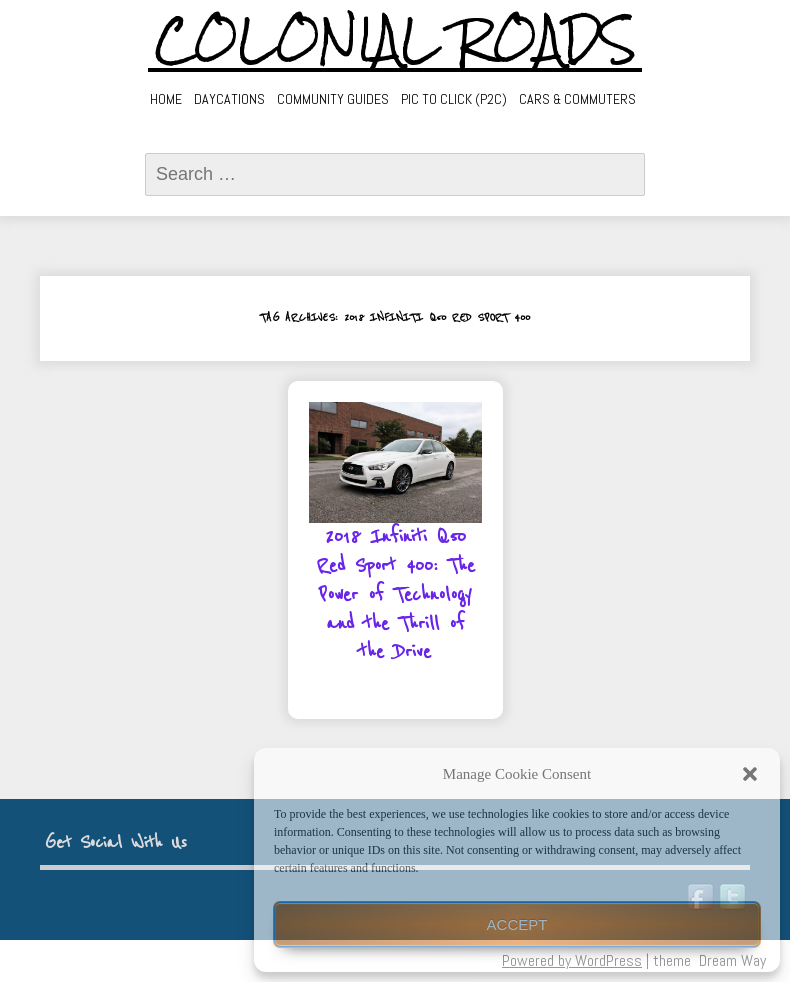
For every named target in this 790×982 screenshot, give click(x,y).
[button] (750, 774)
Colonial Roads (395, 40)
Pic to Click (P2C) (454, 99)
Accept (517, 924)
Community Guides (333, 99)
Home (166, 99)
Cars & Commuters (577, 99)
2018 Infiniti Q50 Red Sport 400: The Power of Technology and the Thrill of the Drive (395, 594)
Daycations (229, 99)
